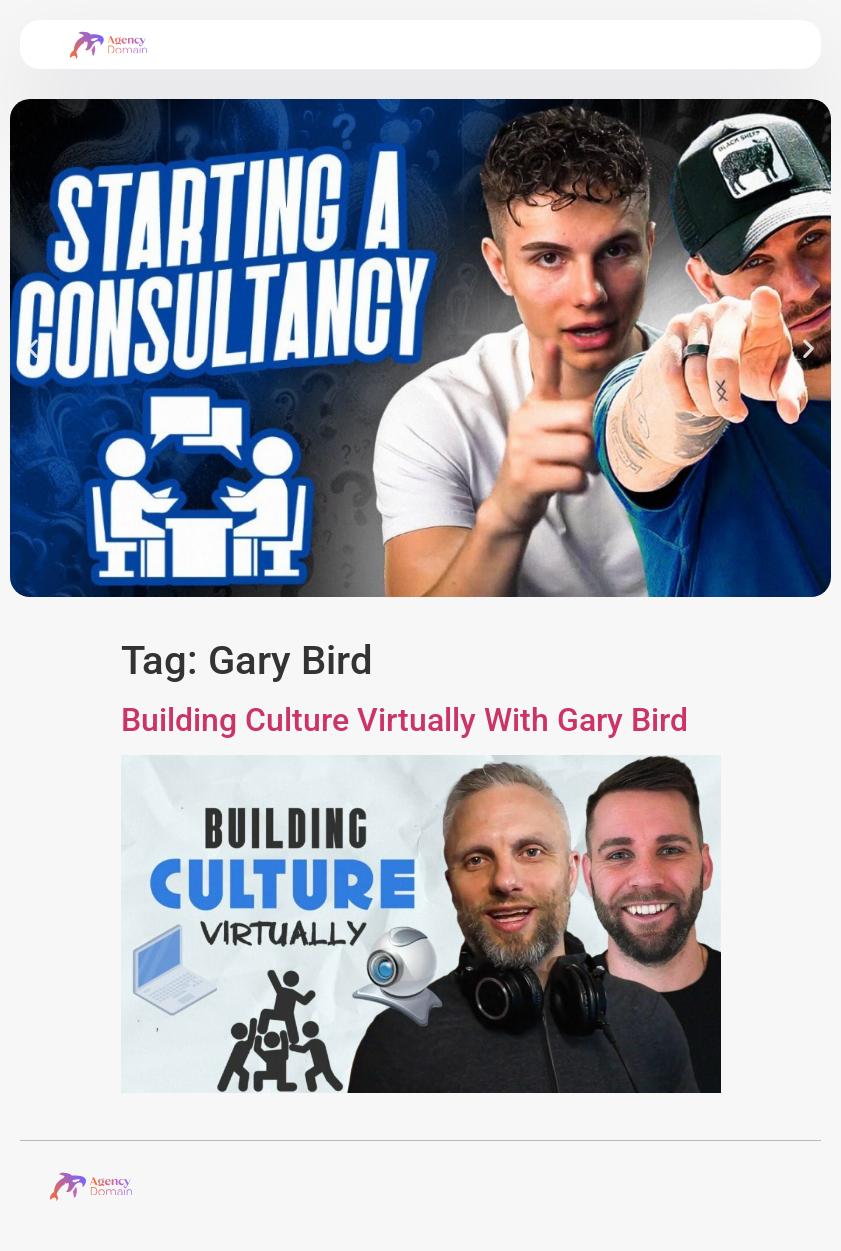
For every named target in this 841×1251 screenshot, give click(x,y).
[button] (32, 347)
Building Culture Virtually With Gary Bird (404, 720)
